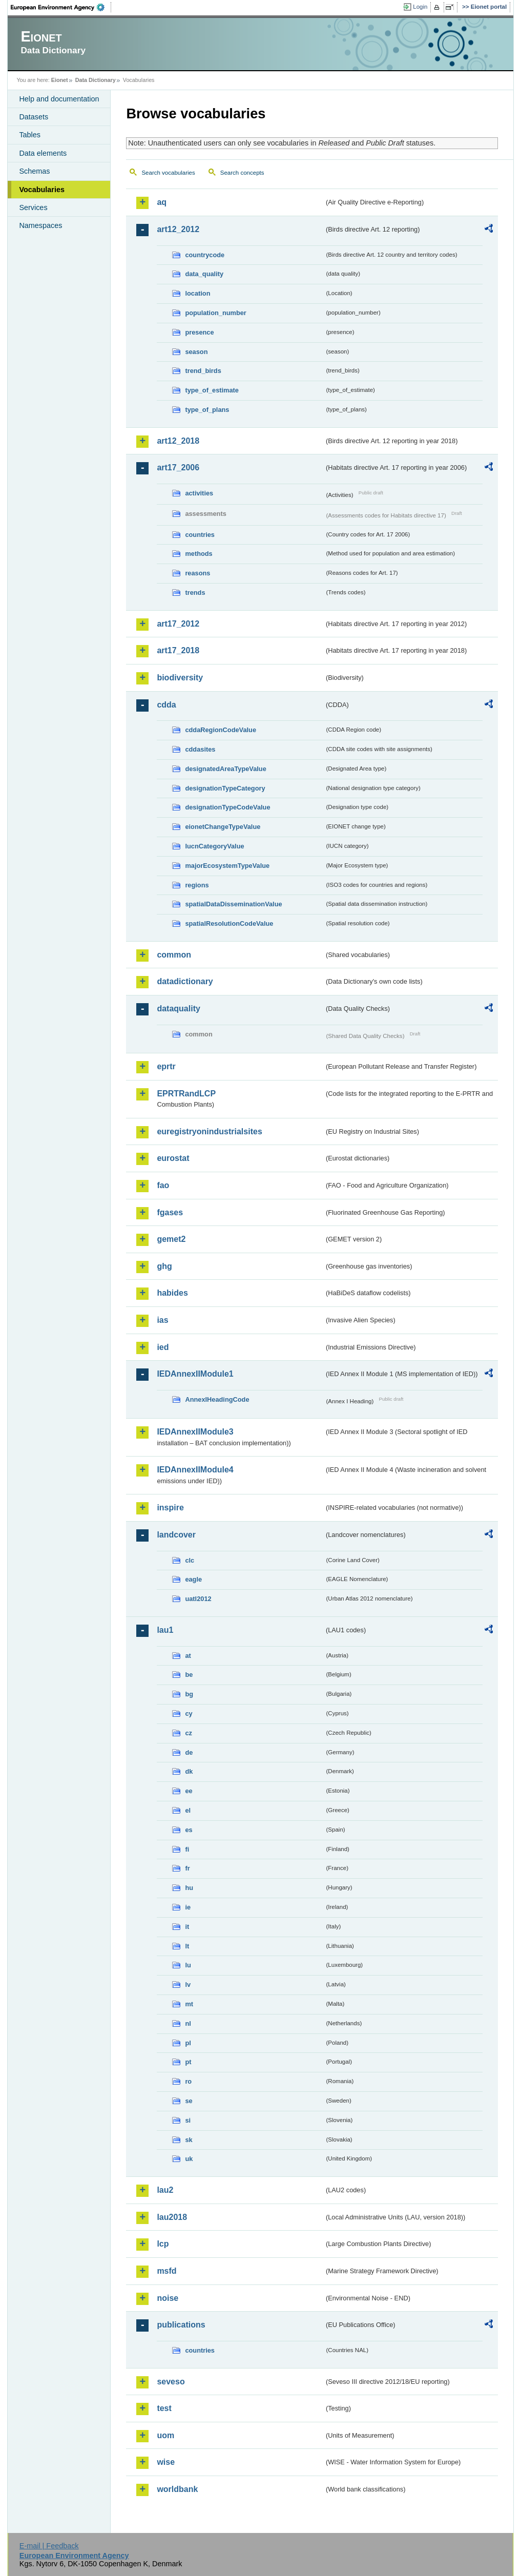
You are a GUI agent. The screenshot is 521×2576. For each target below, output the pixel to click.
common (174, 954)
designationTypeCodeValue (227, 807)
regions (197, 885)
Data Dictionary (95, 80)
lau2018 (172, 2217)
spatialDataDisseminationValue (233, 904)
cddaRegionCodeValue (220, 730)
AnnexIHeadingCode (217, 1399)
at (188, 1655)
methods (198, 553)
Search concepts (242, 173)
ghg (164, 1266)
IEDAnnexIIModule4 (195, 1469)
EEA (61, 7)
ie (188, 1907)
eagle (193, 1579)
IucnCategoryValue (214, 846)
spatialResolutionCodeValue (229, 923)
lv (188, 1984)
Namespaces (40, 225)
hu (189, 1888)
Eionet (59, 80)
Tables (29, 135)
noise (167, 2298)
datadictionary (185, 981)
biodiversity (180, 677)
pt (188, 2062)
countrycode (204, 255)
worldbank (177, 2489)
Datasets (33, 117)
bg (189, 1694)
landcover (176, 1534)
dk (189, 1771)
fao (163, 1185)
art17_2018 (178, 650)
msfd (166, 2271)
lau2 (165, 2190)
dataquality (178, 1008)
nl (188, 2023)
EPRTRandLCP (186, 1093)
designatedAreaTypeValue (225, 769)
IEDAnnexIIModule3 (195, 1431)
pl (188, 2043)
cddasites (200, 749)
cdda (166, 704)
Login (420, 7)
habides (172, 1293)
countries (200, 534)
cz (188, 1733)
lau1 (165, 1630)
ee (188, 1791)
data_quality (204, 274)
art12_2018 (178, 441)
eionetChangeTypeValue (222, 826)
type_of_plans (207, 409)
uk (189, 2159)
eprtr (166, 1066)
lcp (163, 2243)
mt (189, 2004)
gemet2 (171, 1239)
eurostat (173, 1158)
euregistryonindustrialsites (209, 1131)
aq (161, 202)
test (164, 2408)
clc (189, 1560)
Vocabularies (42, 189)
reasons (197, 573)
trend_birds (203, 371)
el (188, 1810)
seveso (170, 2381)
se (188, 2101)
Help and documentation (59, 99)
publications (181, 2324)
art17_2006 (178, 467)
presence (199, 332)
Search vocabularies (168, 173)
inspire (170, 1507)
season (196, 352)
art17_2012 (178, 623)
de (189, 1752)
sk (188, 2140)
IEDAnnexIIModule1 (195, 1373)
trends (195, 592)
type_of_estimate (212, 390)
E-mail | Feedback (49, 2546)
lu (188, 1965)
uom (165, 2435)
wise (166, 2462)
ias (162, 1320)
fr (187, 1868)
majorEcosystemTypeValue (227, 865)
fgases (170, 1212)
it (187, 1926)
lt (187, 1946)
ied (163, 1347)
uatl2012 (198, 1599)
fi (187, 1849)
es (188, 1830)
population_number (215, 313)
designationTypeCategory (225, 788)
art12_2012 (178, 229)
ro (188, 2081)
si (188, 2120)
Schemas (34, 171)
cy (188, 1713)
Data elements (43, 153)
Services (33, 207)
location (197, 293)
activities (199, 493)
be (189, 1674)
